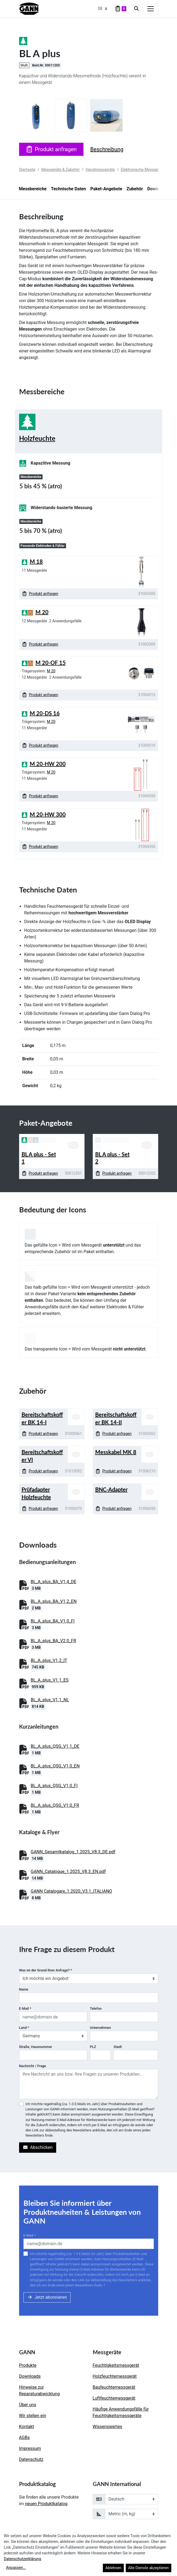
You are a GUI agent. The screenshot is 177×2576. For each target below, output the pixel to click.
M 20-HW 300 (48, 814)
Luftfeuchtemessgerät (114, 2398)
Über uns (27, 2404)
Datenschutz (31, 2459)
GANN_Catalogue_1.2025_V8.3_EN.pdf (68, 1871)
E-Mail (25, 2008)
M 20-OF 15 (50, 662)
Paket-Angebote (106, 188)
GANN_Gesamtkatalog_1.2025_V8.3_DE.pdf (73, 1851)
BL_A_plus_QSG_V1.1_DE (55, 1746)
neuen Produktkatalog (46, 2503)
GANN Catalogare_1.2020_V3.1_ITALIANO (71, 1891)
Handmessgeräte (100, 169)
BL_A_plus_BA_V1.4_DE (53, 1581)
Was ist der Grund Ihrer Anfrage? (45, 1970)
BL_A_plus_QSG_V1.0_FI (54, 1785)
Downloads (30, 2376)
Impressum (30, 2448)
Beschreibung (106, 149)
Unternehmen (100, 2028)
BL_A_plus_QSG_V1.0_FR (55, 1805)
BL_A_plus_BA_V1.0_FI (53, 1621)
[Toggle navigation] (150, 8)
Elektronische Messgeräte (143, 169)
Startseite (27, 169)
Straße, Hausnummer (35, 2047)
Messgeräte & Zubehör (60, 169)
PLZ (93, 2047)
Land (24, 2028)
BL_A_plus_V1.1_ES (50, 1680)
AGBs (24, 2437)
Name (23, 1989)
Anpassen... (16, 2567)
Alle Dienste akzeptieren (148, 2568)
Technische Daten (68, 188)
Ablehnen (113, 2568)
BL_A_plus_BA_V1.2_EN (54, 1601)
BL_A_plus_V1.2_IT (49, 1660)
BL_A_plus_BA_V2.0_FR (53, 1640)
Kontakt (26, 2426)
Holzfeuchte (37, 438)
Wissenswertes (107, 2426)
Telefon (96, 2008)
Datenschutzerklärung (22, 2559)
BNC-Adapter (111, 1489)
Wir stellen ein (32, 2415)
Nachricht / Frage (32, 2066)
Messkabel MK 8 (115, 1452)
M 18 (36, 561)
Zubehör (135, 188)
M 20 (42, 612)
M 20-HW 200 (48, 763)
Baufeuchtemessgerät (114, 2387)
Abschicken (38, 2147)
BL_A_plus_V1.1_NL (50, 1699)
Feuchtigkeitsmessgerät (116, 2365)
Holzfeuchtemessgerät (115, 2376)
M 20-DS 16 (45, 713)
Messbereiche (33, 188)
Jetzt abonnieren (47, 2297)
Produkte (28, 2365)
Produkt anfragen (51, 149)
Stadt (117, 2047)
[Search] (136, 8)
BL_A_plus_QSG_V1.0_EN (55, 1766)
